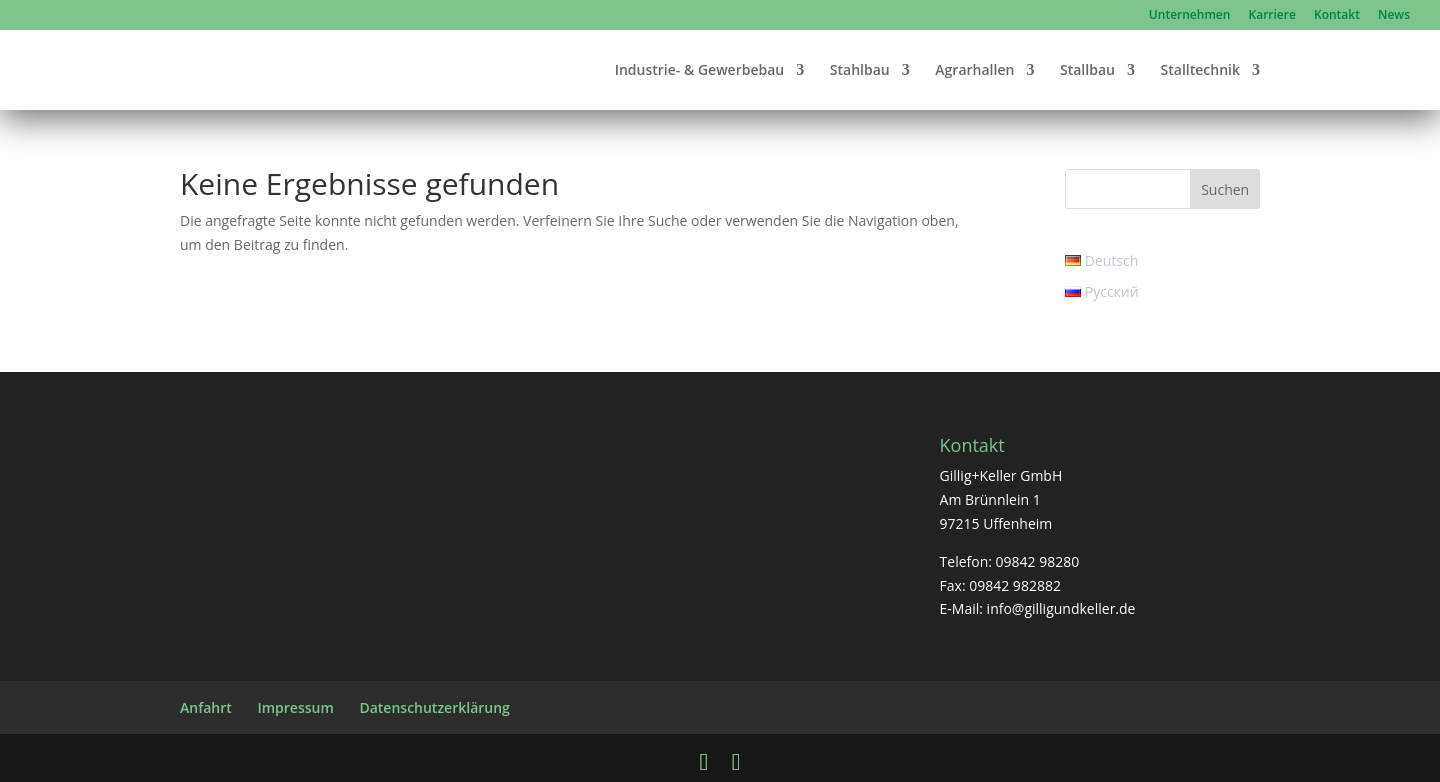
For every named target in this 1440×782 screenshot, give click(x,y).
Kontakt (1337, 16)
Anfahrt (206, 707)
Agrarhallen (974, 71)
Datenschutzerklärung (434, 707)
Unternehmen (1190, 16)
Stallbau (1087, 71)
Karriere (1272, 16)
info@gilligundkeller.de (1061, 608)
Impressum (295, 707)
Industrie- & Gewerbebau (700, 71)
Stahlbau (860, 71)
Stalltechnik (1200, 71)
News (1394, 16)
